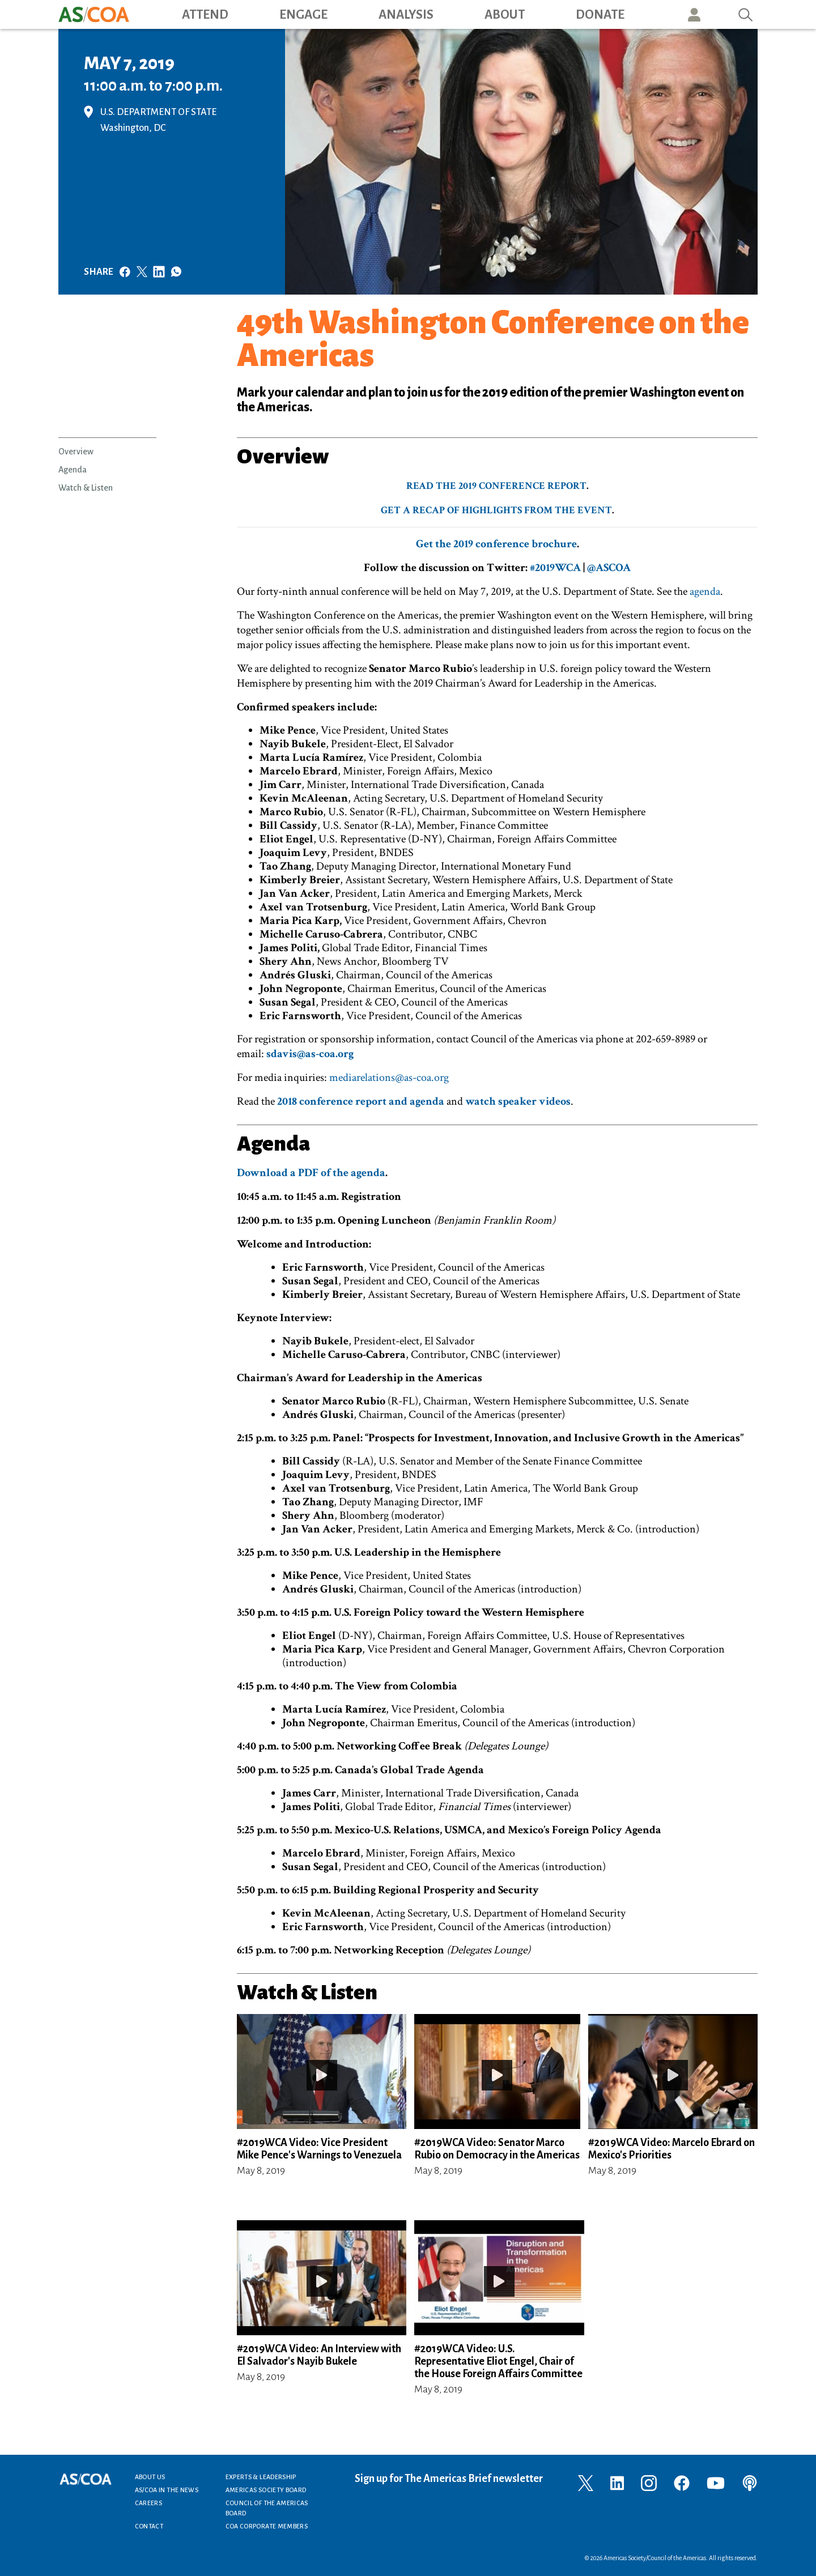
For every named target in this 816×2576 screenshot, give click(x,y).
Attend (205, 15)
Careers (149, 2503)
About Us (150, 2476)
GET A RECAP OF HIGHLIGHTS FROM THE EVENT (496, 510)
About (504, 15)
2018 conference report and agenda (360, 1101)
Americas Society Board (266, 2489)
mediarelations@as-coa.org (389, 1077)
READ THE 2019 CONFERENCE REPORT (496, 485)
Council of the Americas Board (267, 2508)
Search (745, 14)
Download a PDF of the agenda (311, 1172)
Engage (303, 15)
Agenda (72, 469)
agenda (705, 591)
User (694, 14)
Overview (76, 451)
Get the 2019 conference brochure (496, 544)
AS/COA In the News (166, 2489)
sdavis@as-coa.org (310, 1053)
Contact (149, 2526)
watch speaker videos (518, 1101)
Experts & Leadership (261, 2476)
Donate (600, 15)
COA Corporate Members (267, 2526)
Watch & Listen (85, 487)
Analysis (406, 15)
